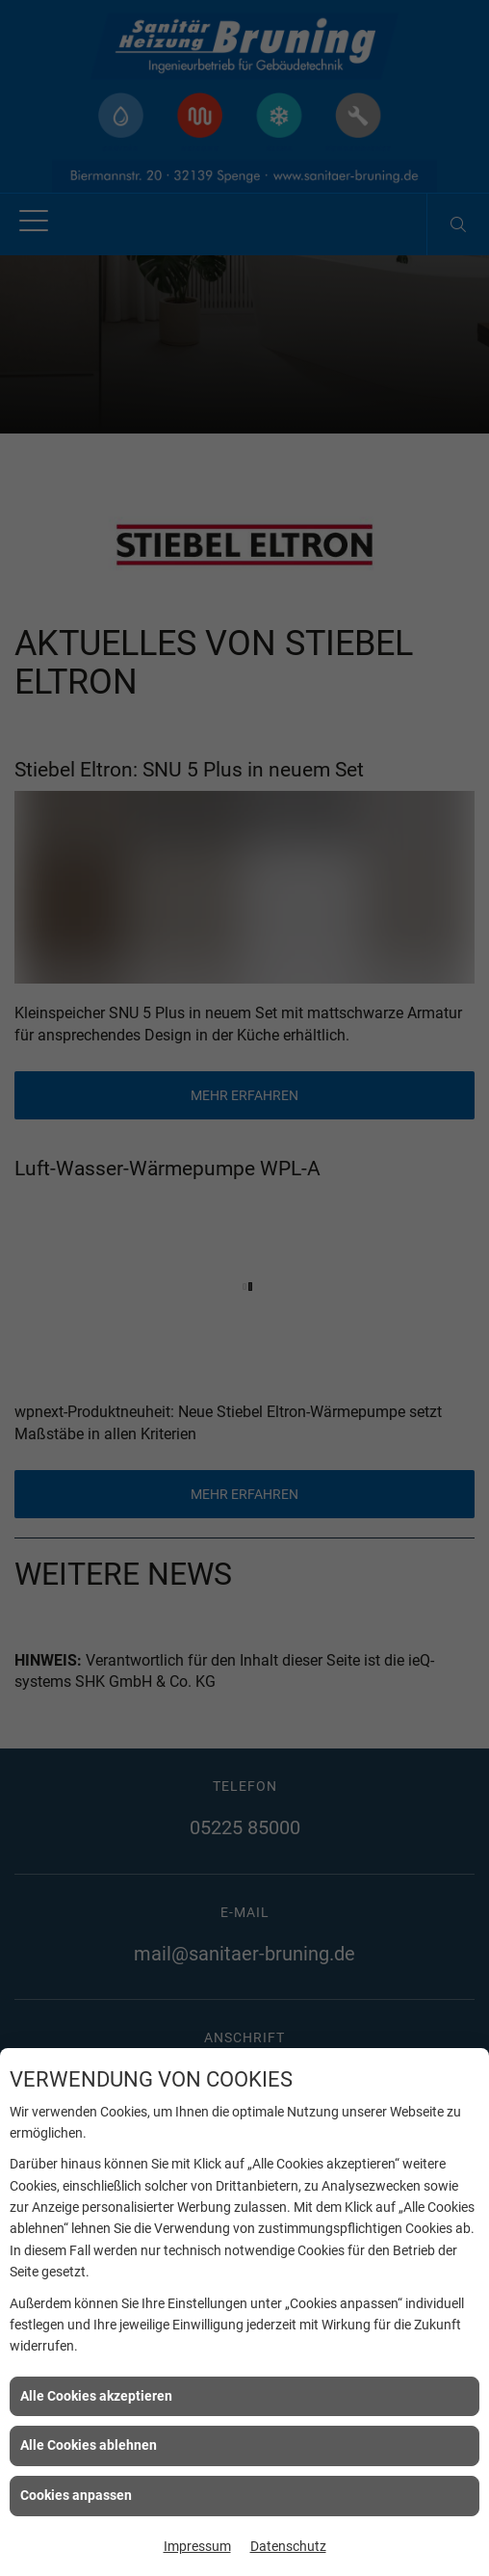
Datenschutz (288, 2546)
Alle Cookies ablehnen (88, 2445)
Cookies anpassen (76, 2495)
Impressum (197, 2546)
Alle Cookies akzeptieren (96, 2396)
